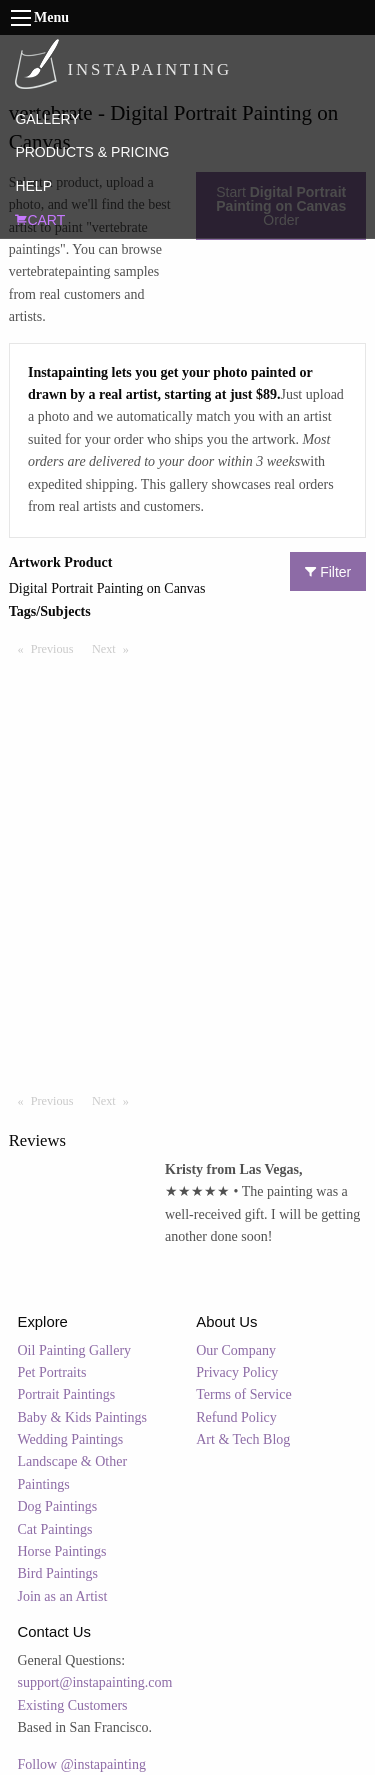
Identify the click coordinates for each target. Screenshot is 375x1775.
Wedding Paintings (71, 1439)
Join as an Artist (63, 1596)
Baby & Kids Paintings (83, 1417)
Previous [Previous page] (57, 648)
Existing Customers (73, 1705)
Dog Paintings (58, 1506)
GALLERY (47, 119)
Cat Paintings (55, 1529)
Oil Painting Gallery (75, 1350)
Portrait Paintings (67, 1394)
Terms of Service (243, 1394)
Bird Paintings (58, 1573)
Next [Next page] (115, 648)
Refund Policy (236, 1417)
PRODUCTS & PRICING (92, 152)
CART (40, 220)
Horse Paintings (62, 1551)
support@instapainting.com (95, 1682)
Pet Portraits (52, 1372)
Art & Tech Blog (243, 1439)
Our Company (236, 1350)
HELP (33, 186)
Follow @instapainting (82, 1764)
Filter (328, 572)
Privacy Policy (237, 1372)
